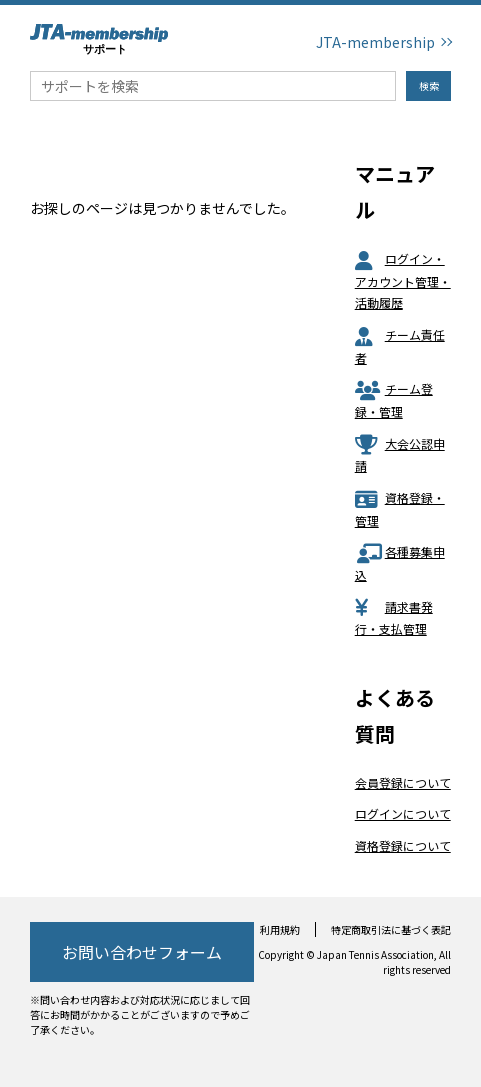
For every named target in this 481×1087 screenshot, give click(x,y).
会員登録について (403, 782)
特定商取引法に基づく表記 (391, 929)
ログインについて (403, 813)
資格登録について (403, 845)
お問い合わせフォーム (142, 952)
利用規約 (280, 929)
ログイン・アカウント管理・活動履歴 (403, 280)
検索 (429, 85)
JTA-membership (375, 42)
